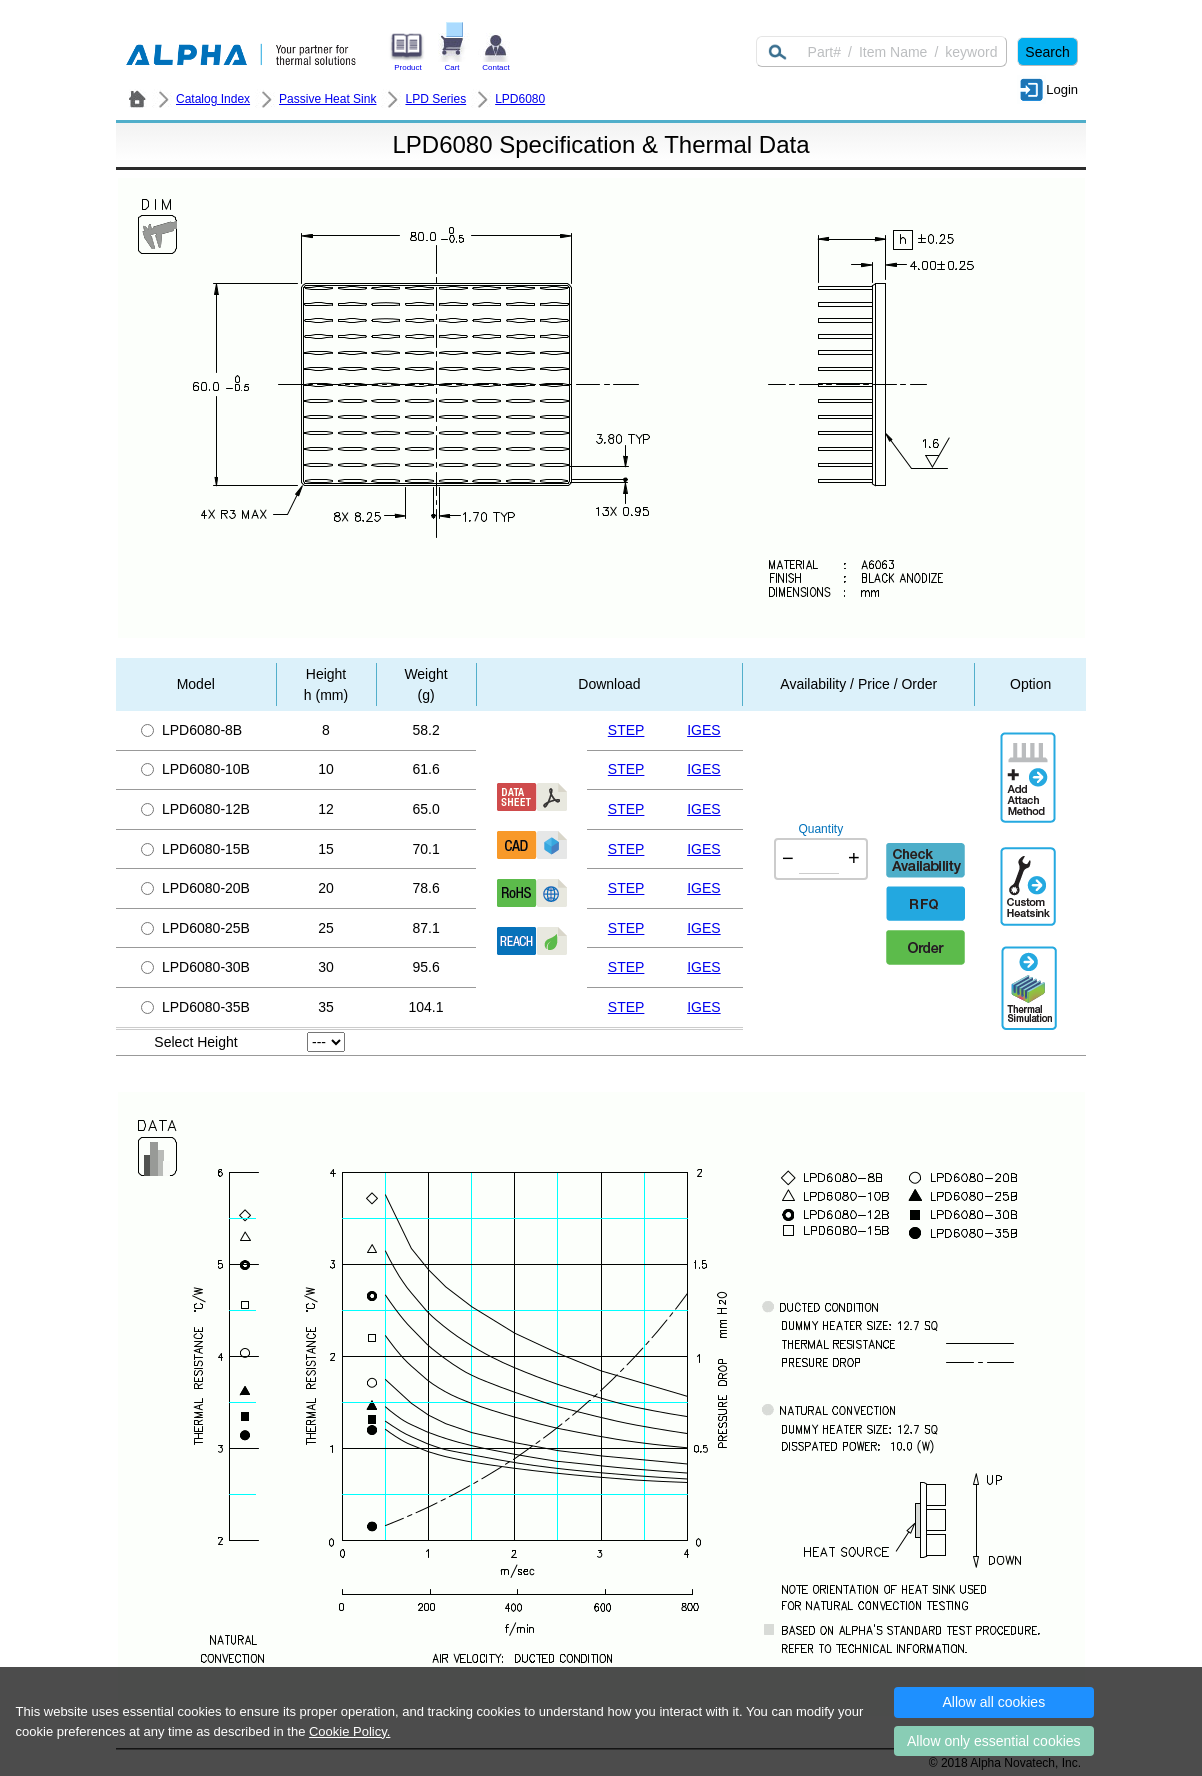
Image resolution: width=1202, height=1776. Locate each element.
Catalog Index (213, 99)
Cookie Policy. (349, 1731)
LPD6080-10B (195, 769)
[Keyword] (881, 51)
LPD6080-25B (195, 928)
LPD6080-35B (195, 1007)
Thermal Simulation (1030, 966)
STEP (626, 730)
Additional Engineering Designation (1030, 878)
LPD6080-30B (195, 967)
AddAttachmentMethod (1030, 763)
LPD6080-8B (191, 730)
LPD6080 (520, 99)
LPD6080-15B (195, 849)
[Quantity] (819, 859)
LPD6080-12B (195, 809)
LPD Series (435, 99)
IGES (703, 730)
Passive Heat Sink (327, 99)
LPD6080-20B (195, 888)
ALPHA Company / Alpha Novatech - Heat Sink (137, 99)
